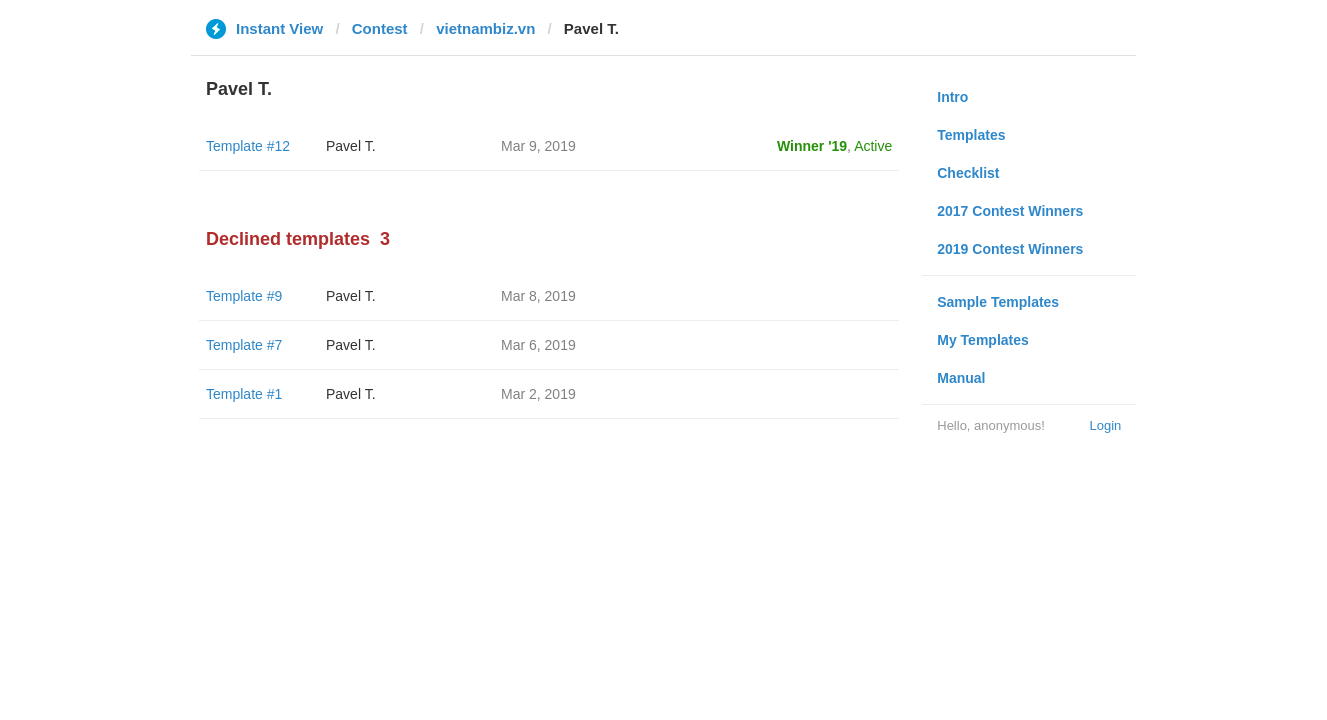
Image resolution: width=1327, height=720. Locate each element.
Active (873, 146)
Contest (380, 28)
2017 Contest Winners (1010, 211)
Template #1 (244, 394)
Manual (961, 378)
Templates (971, 135)
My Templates (983, 340)
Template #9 (244, 296)
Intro (952, 97)
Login (1105, 425)
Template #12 (248, 146)
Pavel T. (351, 146)
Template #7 (244, 345)
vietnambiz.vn (485, 28)
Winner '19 (812, 146)
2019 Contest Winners (1010, 249)
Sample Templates (998, 302)
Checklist (968, 173)
